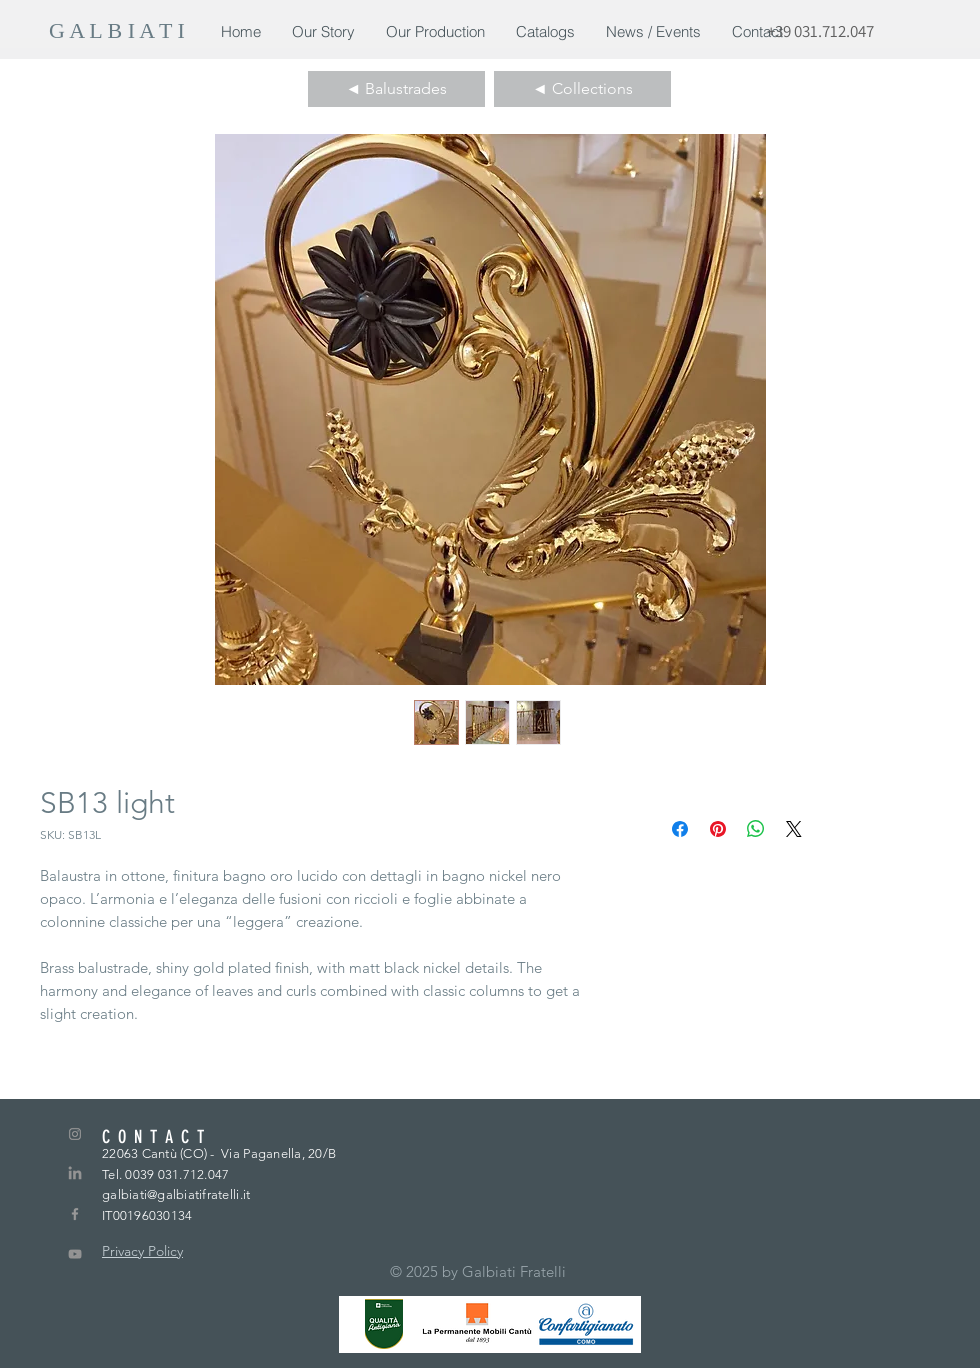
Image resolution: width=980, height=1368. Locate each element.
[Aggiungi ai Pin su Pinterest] (718, 829)
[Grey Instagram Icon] (75, 1134)
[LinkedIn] (75, 1174)
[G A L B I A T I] (120, 31)
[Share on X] (794, 829)
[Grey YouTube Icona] (75, 1254)
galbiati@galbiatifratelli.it (176, 1194)
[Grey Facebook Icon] (75, 1214)
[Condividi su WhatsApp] (756, 829)
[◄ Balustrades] (396, 89)
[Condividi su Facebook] (680, 829)
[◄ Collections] (582, 89)
